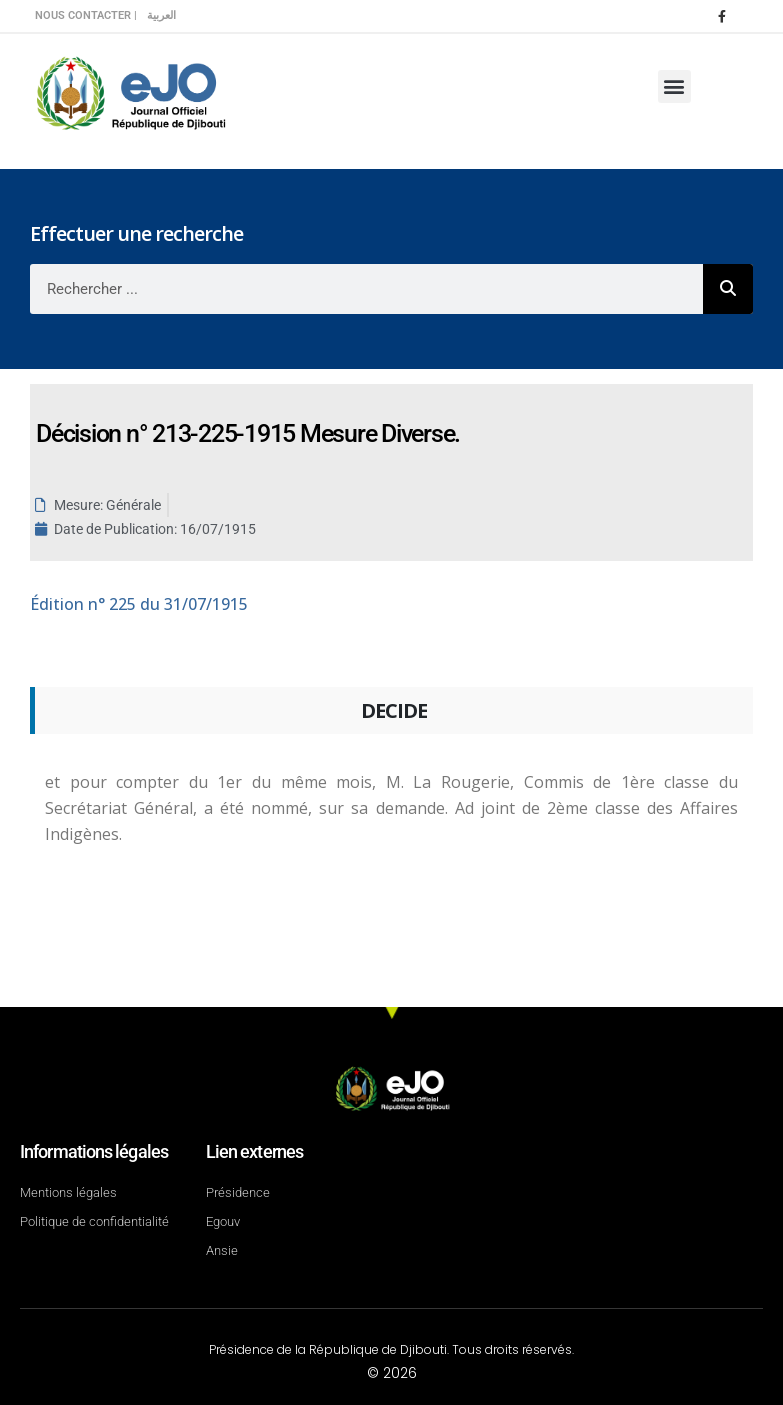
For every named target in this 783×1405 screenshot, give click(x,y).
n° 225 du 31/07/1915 (139, 604)
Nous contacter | (86, 15)
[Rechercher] (728, 289)
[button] (674, 86)
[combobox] (366, 289)
